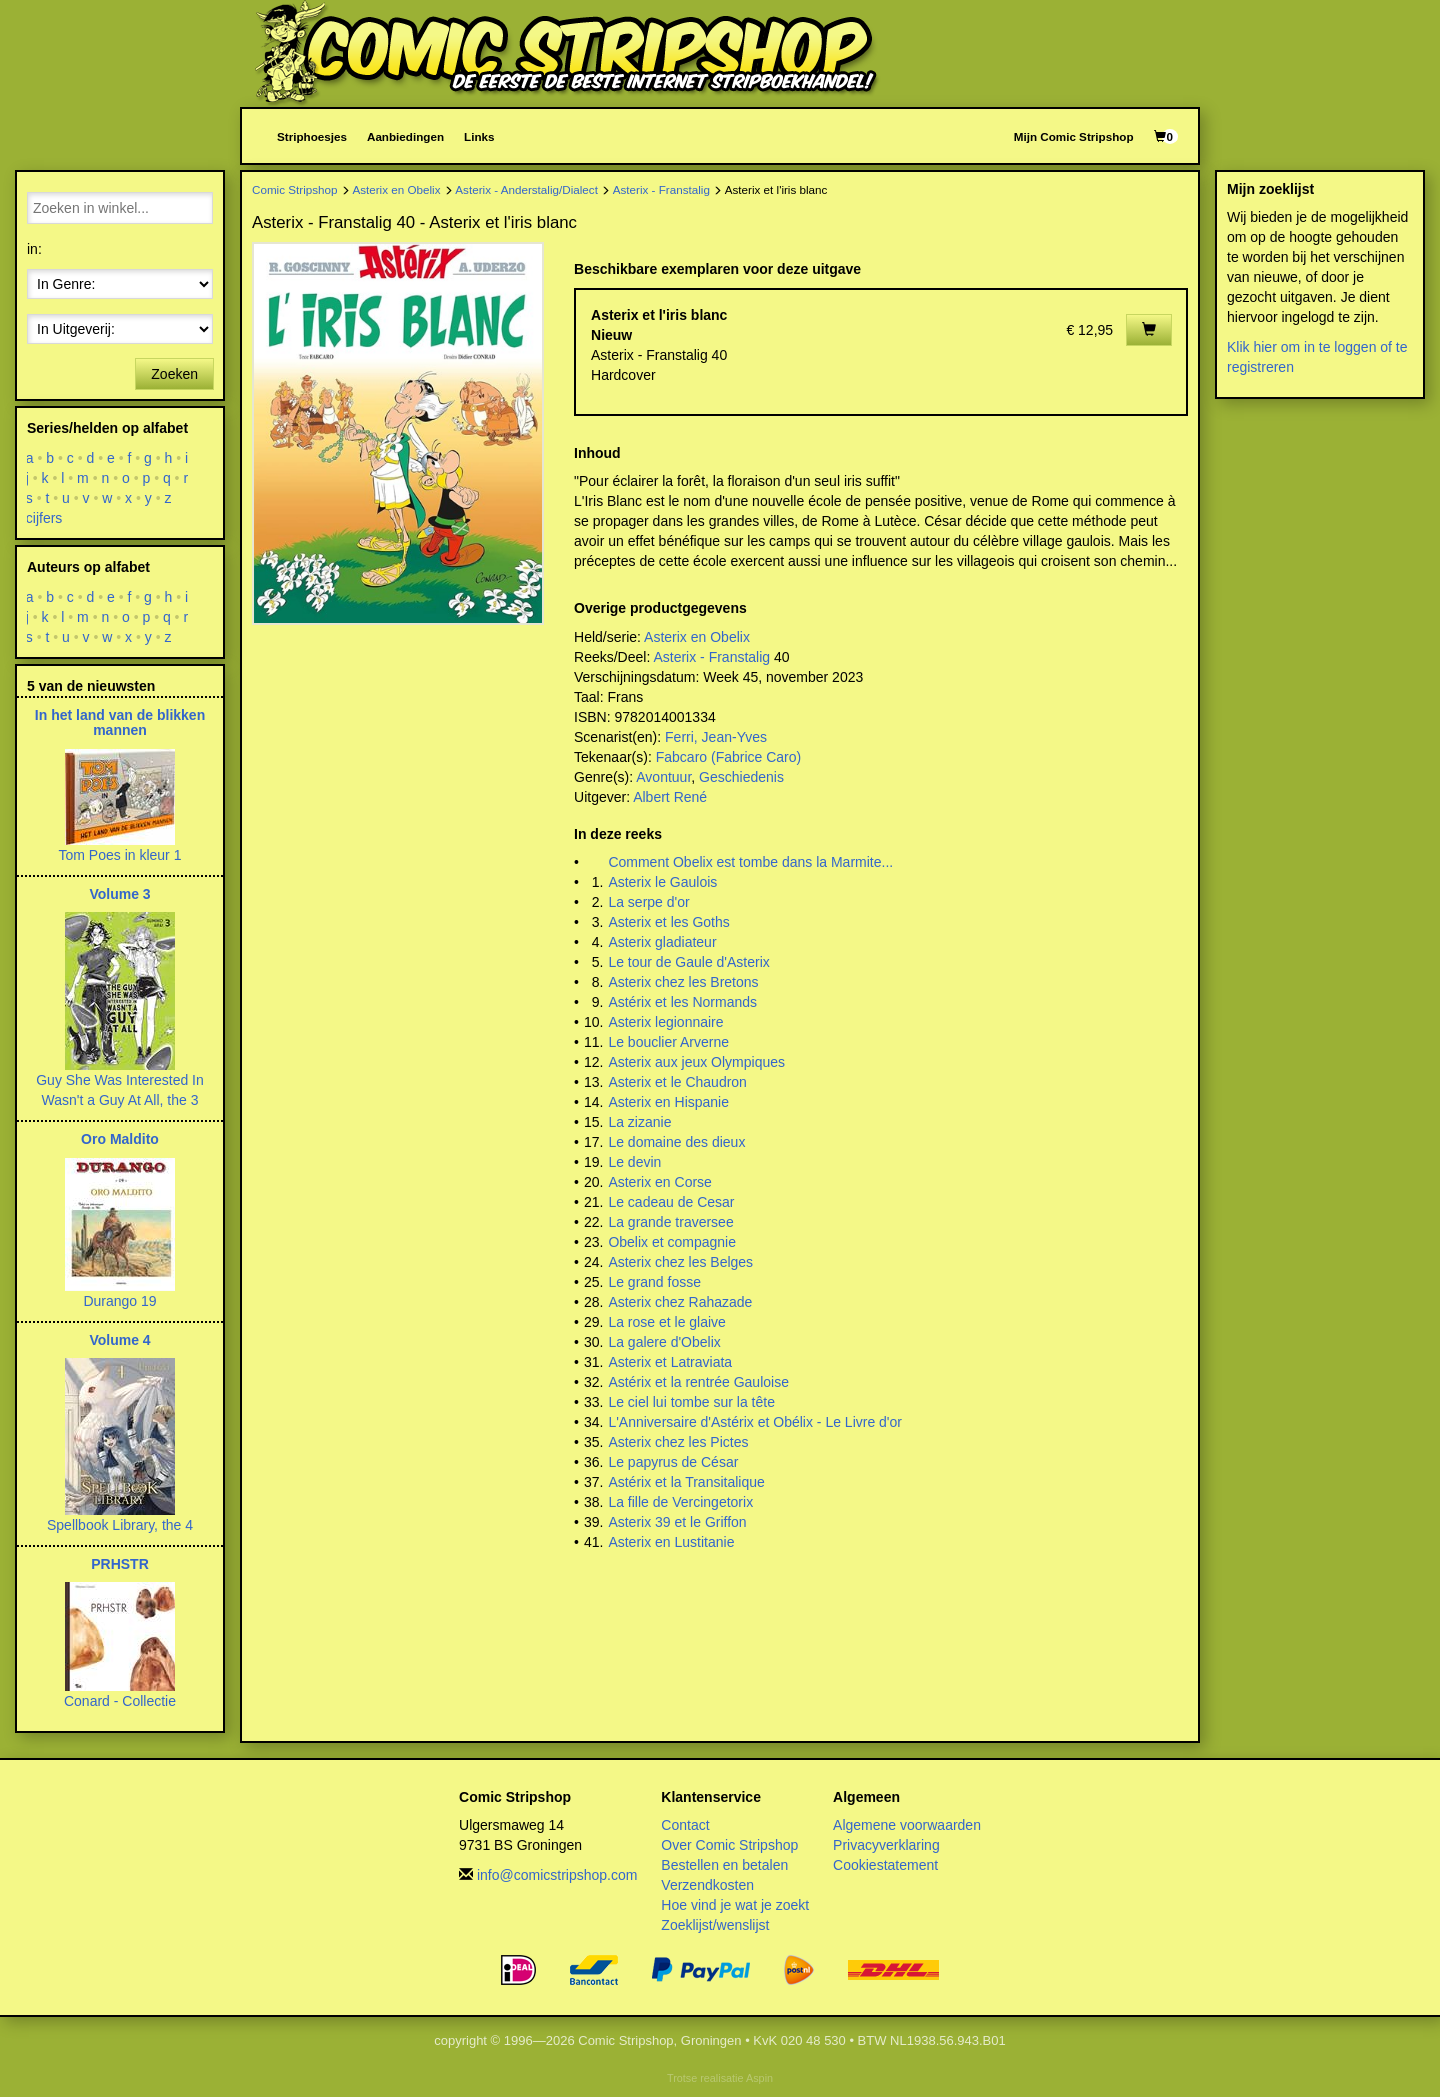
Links (479, 136)
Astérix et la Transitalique (686, 1482)
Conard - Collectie (120, 1701)
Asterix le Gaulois (662, 882)
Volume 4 (119, 1340)
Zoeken (174, 374)
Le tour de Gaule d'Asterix (688, 962)
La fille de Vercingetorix (680, 1502)
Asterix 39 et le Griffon (677, 1522)
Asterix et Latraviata (670, 1362)
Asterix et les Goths (668, 922)
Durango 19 (119, 1301)
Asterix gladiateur (662, 942)
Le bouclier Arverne (668, 1042)
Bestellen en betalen (724, 1865)
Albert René (670, 797)
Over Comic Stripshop (729, 1845)
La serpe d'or (648, 902)
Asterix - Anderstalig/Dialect (526, 189)
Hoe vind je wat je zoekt (735, 1905)
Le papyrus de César (673, 1462)
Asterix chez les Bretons (683, 982)
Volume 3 (119, 894)
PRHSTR (120, 1564)
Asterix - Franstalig (661, 189)
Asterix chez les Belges (680, 1262)
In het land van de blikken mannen (120, 722)
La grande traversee (670, 1222)
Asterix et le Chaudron (677, 1082)
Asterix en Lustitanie (671, 1542)
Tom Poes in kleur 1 (120, 855)
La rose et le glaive (667, 1322)
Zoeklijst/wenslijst (715, 1925)
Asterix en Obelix (396, 189)
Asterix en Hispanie (668, 1102)
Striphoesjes (312, 136)
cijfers (44, 518)
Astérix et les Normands (682, 1002)
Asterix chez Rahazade (680, 1302)
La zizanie (639, 1122)
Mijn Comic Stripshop (1074, 136)
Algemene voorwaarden (907, 1825)
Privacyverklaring (886, 1845)
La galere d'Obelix (664, 1342)
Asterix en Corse (659, 1182)
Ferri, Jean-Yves (716, 737)
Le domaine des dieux (676, 1142)
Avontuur (663, 777)
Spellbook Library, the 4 (120, 1525)
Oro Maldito (120, 1139)
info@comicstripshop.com (557, 1875)
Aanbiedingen (405, 136)
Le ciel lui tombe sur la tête (691, 1402)
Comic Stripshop (295, 189)
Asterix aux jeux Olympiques (696, 1062)
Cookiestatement (885, 1865)
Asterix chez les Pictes (678, 1442)
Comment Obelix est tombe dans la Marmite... (750, 862)
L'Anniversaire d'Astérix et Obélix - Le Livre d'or (755, 1422)
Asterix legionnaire (665, 1022)
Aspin (759, 2078)
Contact (685, 1825)
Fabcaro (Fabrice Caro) (729, 757)
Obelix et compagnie (672, 1242)
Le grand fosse (654, 1282)
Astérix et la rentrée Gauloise (698, 1382)
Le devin (634, 1162)
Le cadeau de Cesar (671, 1202)
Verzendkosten (707, 1885)
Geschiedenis (741, 777)
